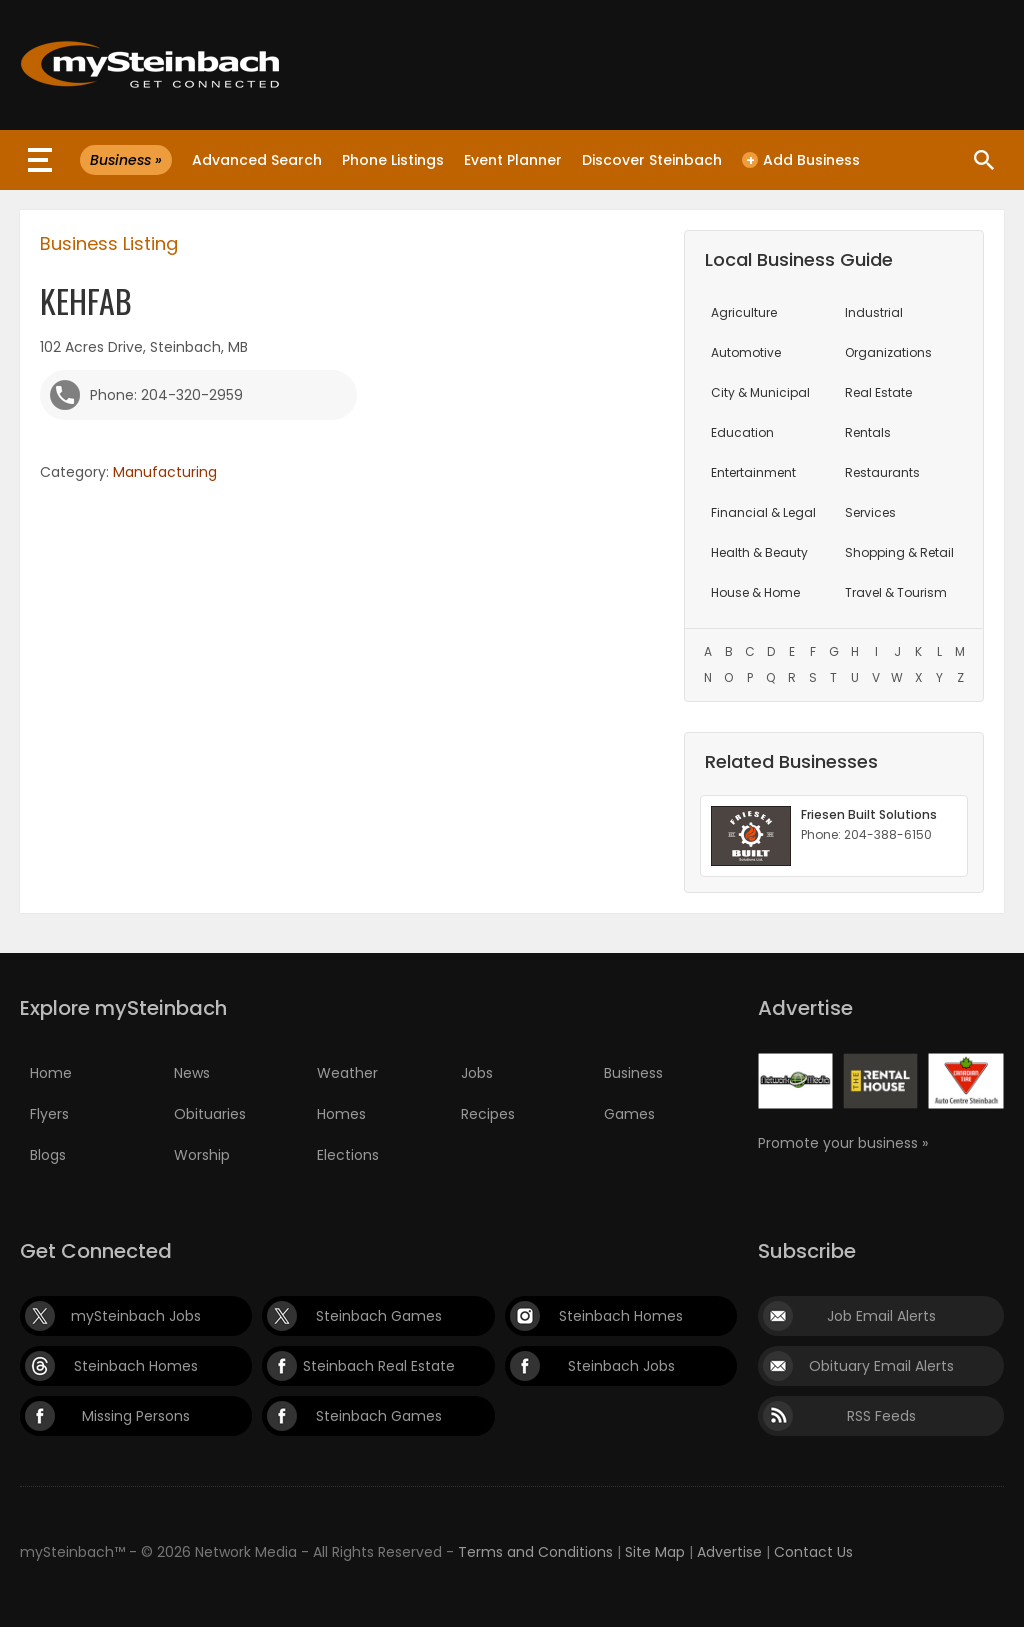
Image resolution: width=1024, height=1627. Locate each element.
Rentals (868, 432)
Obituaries (210, 1114)
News (192, 1073)
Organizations (888, 352)
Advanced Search (257, 160)
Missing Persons (136, 1416)
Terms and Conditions (535, 1552)
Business (633, 1073)
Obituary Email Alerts (881, 1366)
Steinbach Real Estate (379, 1366)
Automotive (746, 352)
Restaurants (882, 472)
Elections (348, 1155)
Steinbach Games (379, 1316)
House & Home (755, 592)
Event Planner (513, 160)
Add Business (801, 160)
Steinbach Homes (621, 1316)
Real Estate (878, 392)
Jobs (477, 1073)
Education (742, 432)
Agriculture (744, 312)
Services (870, 512)
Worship (202, 1155)
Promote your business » (843, 1143)
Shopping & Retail (899, 552)
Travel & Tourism (896, 592)
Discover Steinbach (652, 160)
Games (629, 1114)
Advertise (729, 1552)
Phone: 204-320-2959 (166, 395)
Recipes (488, 1114)
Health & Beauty (759, 552)
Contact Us (813, 1552)
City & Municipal (760, 392)
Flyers (49, 1114)
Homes (341, 1114)
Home (51, 1073)
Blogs (48, 1155)
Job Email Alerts (881, 1316)
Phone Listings (393, 160)
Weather (347, 1073)
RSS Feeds (881, 1416)
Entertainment (753, 472)
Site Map (655, 1552)
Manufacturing (165, 472)
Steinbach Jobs (621, 1366)
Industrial (874, 312)
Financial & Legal (763, 512)
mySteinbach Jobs (136, 1316)
